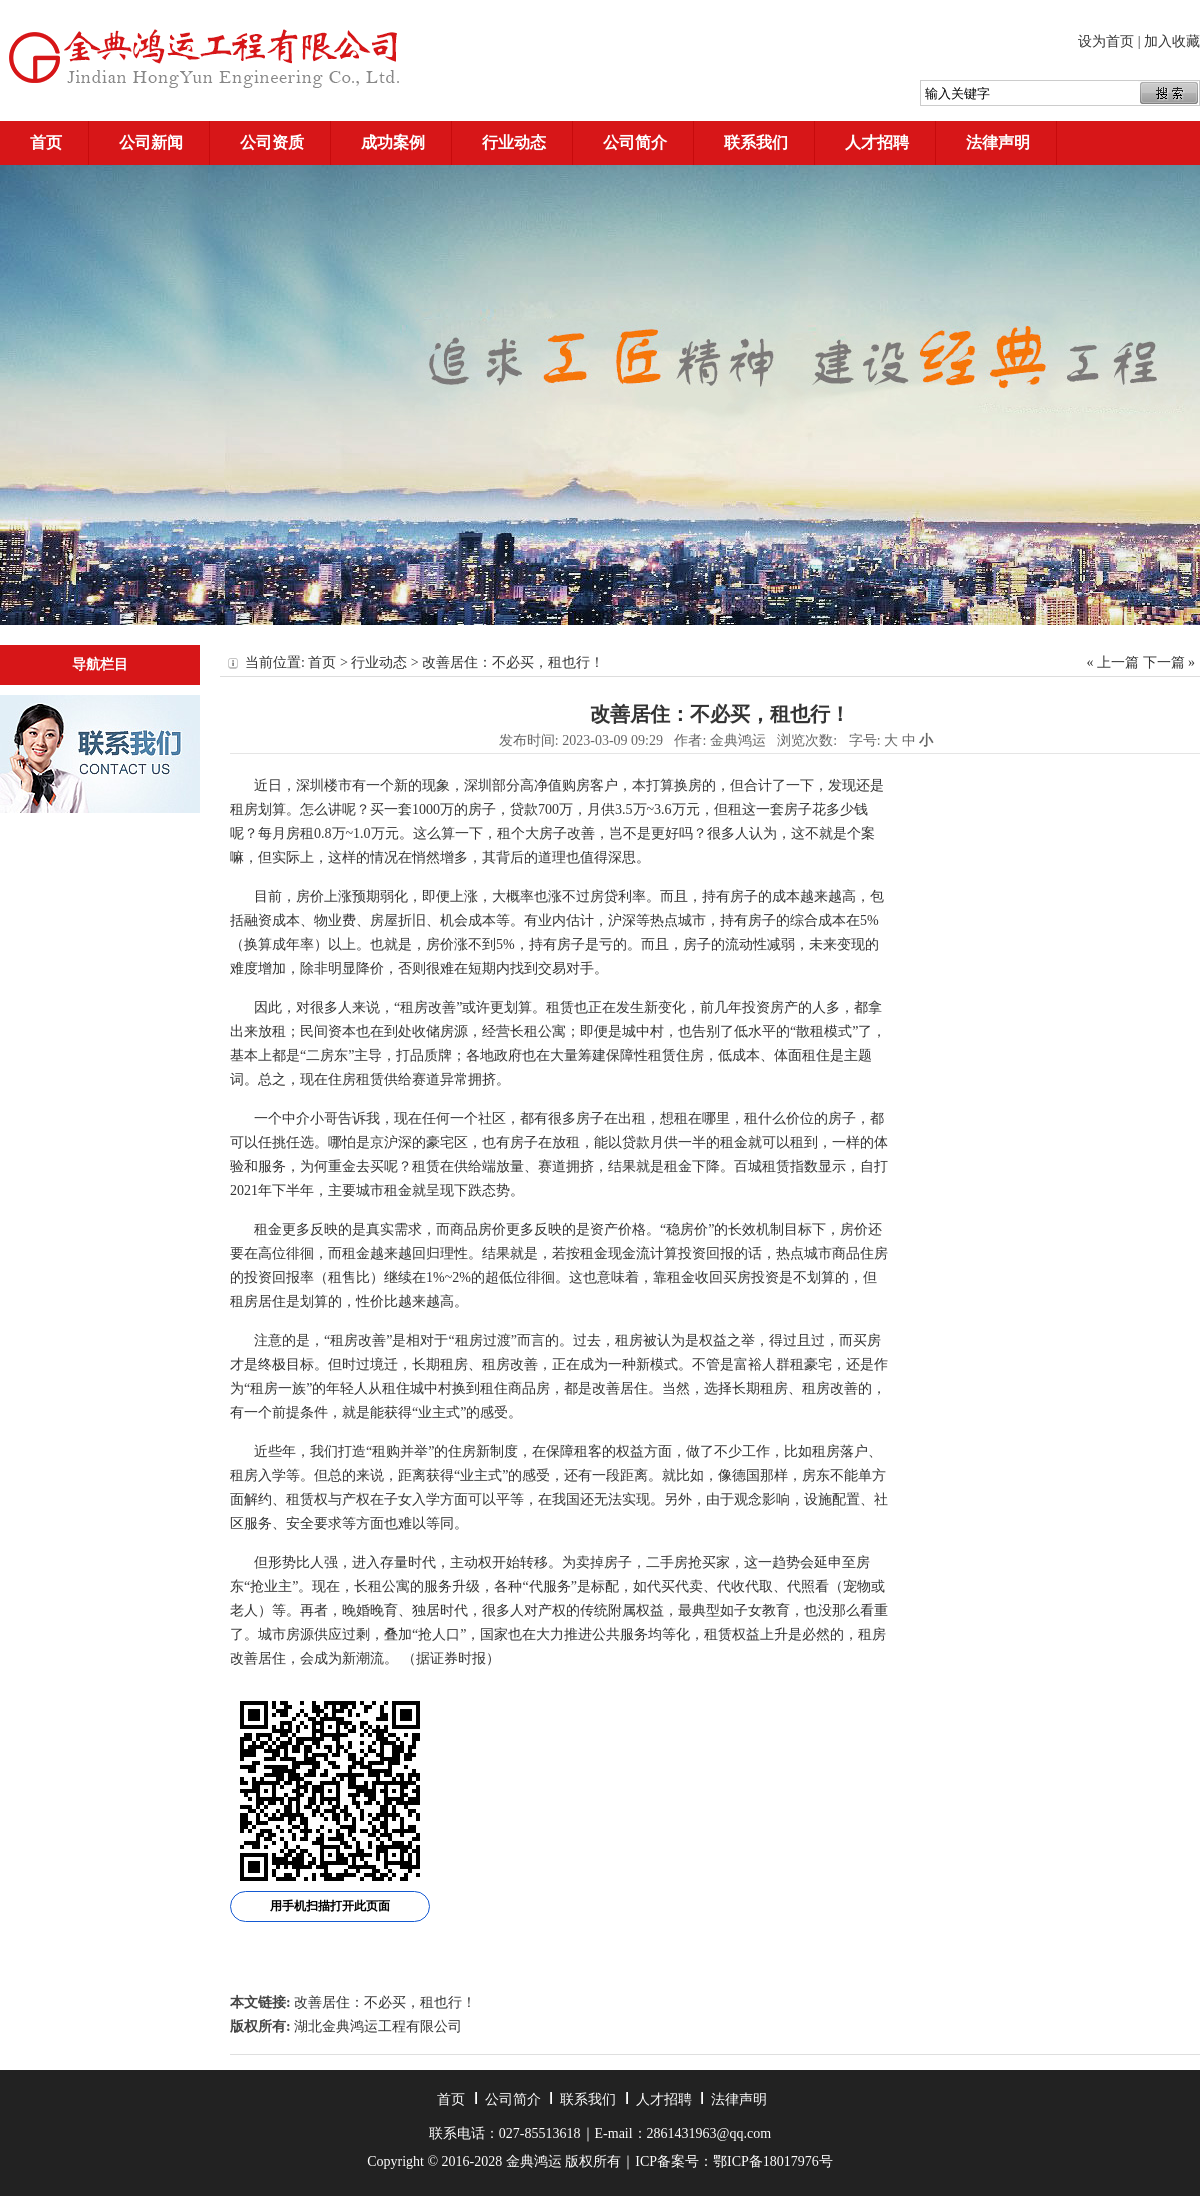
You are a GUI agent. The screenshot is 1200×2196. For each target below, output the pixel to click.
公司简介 (635, 142)
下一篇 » (1169, 662)
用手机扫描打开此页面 (330, 1906)
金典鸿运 (738, 740)
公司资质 (272, 142)
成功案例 (393, 142)
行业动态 (514, 142)
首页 (46, 142)
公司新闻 (151, 142)
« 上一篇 (1113, 662)
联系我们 (756, 142)
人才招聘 (877, 142)
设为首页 (1106, 41)
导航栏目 (100, 664)
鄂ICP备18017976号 (773, 2161)
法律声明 (998, 142)
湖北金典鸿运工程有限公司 (378, 2026)
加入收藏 (1172, 41)
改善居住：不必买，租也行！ (385, 2002)
